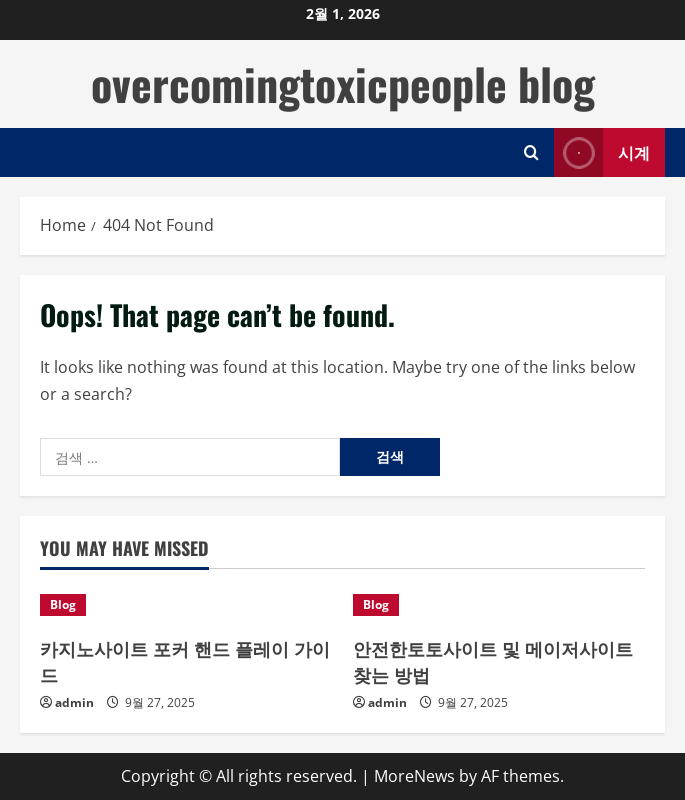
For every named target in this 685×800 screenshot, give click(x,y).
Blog (63, 604)
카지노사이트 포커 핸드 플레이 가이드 (185, 660)
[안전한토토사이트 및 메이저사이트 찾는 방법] (499, 605)
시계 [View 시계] (602, 152)
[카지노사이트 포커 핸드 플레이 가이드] (186, 605)
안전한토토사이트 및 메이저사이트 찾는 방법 (493, 660)
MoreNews (414, 776)
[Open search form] (531, 152)
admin (74, 702)
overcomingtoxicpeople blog (343, 83)
